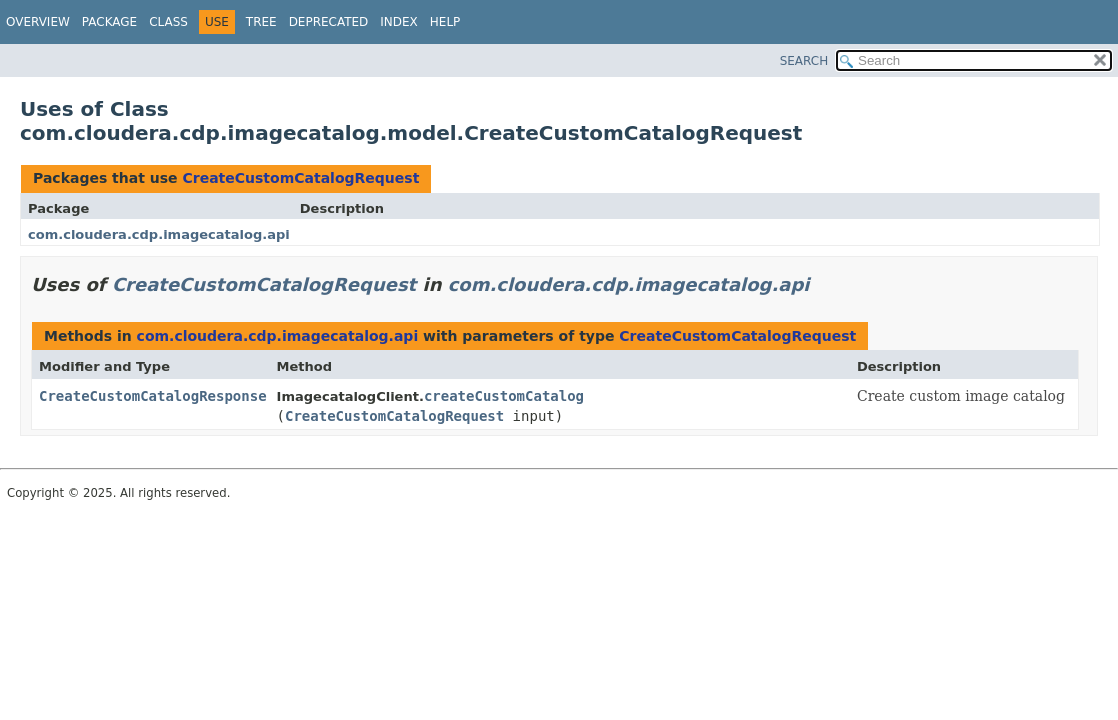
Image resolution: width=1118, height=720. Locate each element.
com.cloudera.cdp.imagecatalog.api (159, 234)
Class (168, 22)
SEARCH (804, 61)
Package (109, 22)
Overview (38, 22)
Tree (261, 22)
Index (399, 22)
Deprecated (329, 22)
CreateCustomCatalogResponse (153, 396)
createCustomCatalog (504, 396)
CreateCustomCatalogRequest (300, 178)
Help (445, 22)
